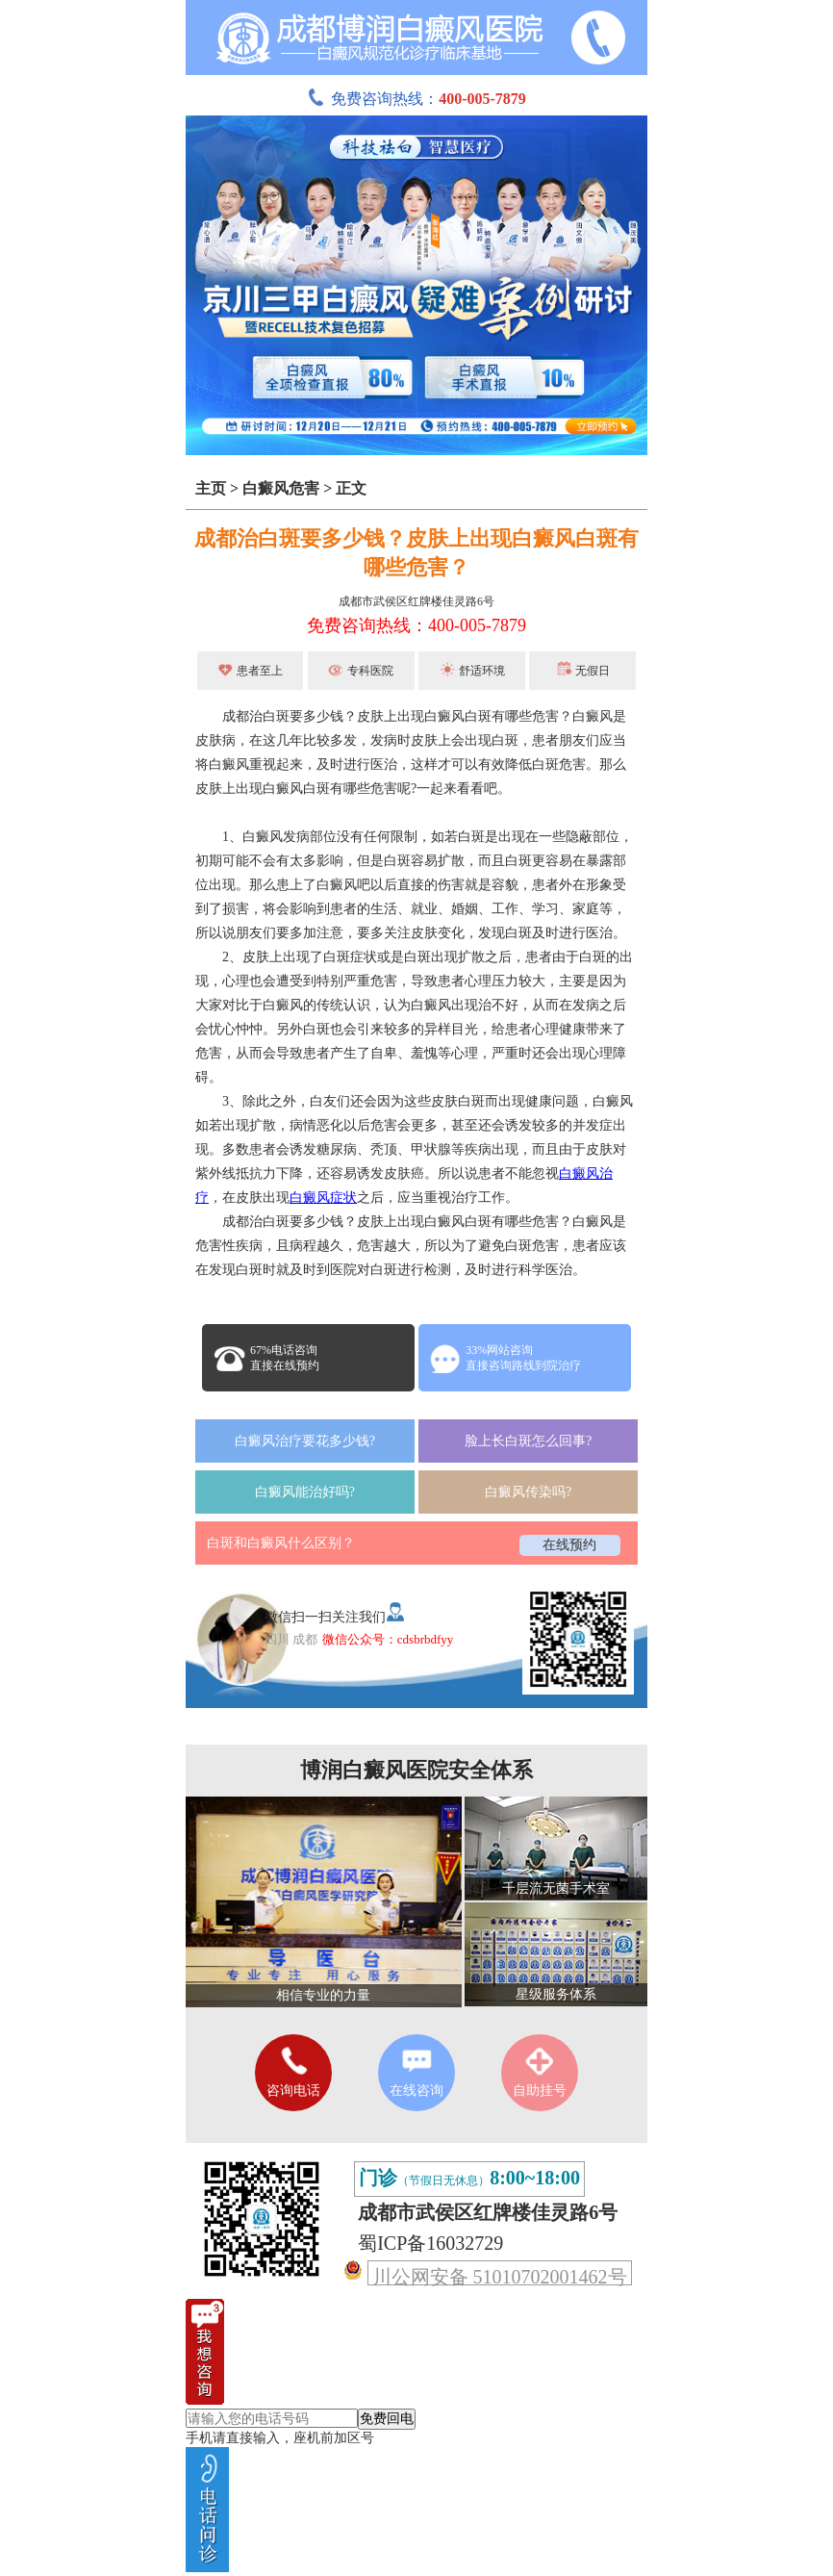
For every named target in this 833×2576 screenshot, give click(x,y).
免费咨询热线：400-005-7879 (416, 625)
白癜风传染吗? (528, 1492)
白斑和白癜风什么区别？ (281, 1543)
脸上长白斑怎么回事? (528, 1441)
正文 (351, 488)
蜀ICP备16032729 (430, 2243)
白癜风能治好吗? (305, 1492)
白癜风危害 (280, 488)
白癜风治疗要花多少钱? (305, 1441)
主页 (210, 488)
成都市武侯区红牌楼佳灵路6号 (416, 601)
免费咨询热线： (416, 98)
